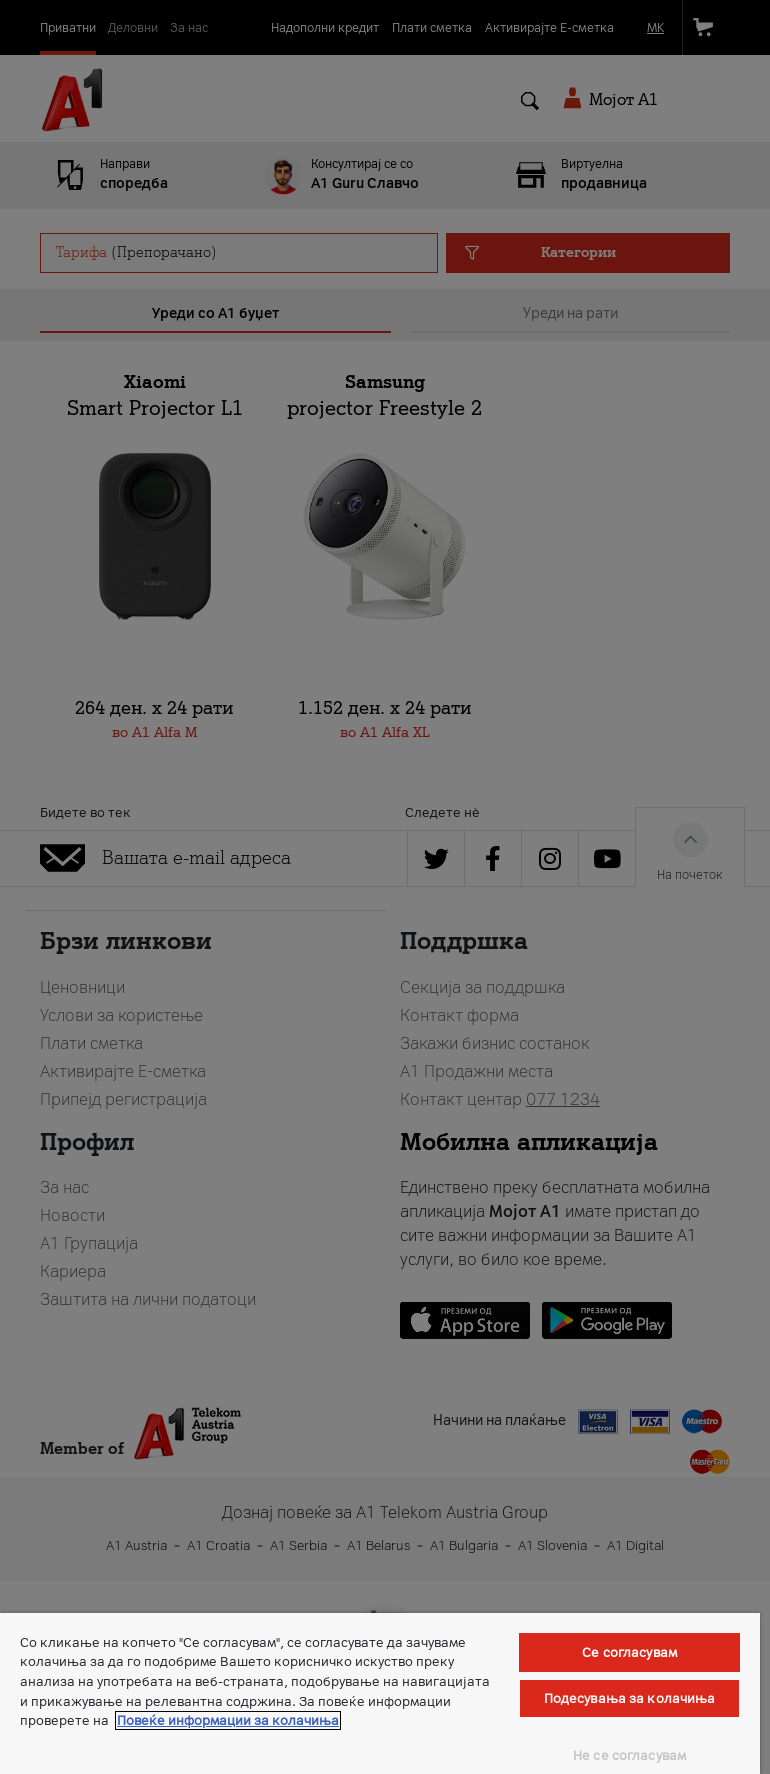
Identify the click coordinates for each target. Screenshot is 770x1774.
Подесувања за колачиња (630, 1698)
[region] (380, 1693)
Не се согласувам (629, 1755)
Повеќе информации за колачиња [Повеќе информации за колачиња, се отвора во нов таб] (228, 1720)
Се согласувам (629, 1652)
